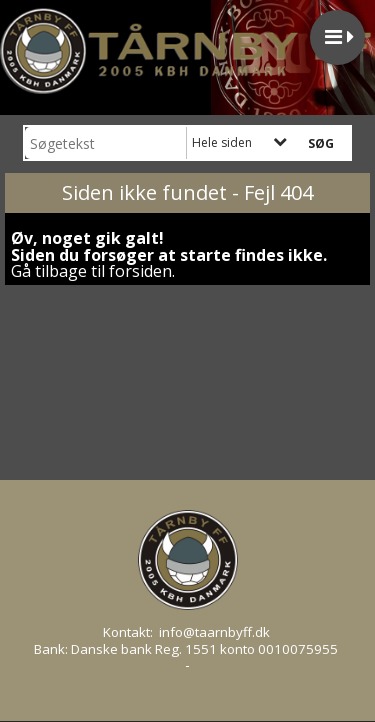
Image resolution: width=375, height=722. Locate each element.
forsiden (140, 271)
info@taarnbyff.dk (214, 632)
